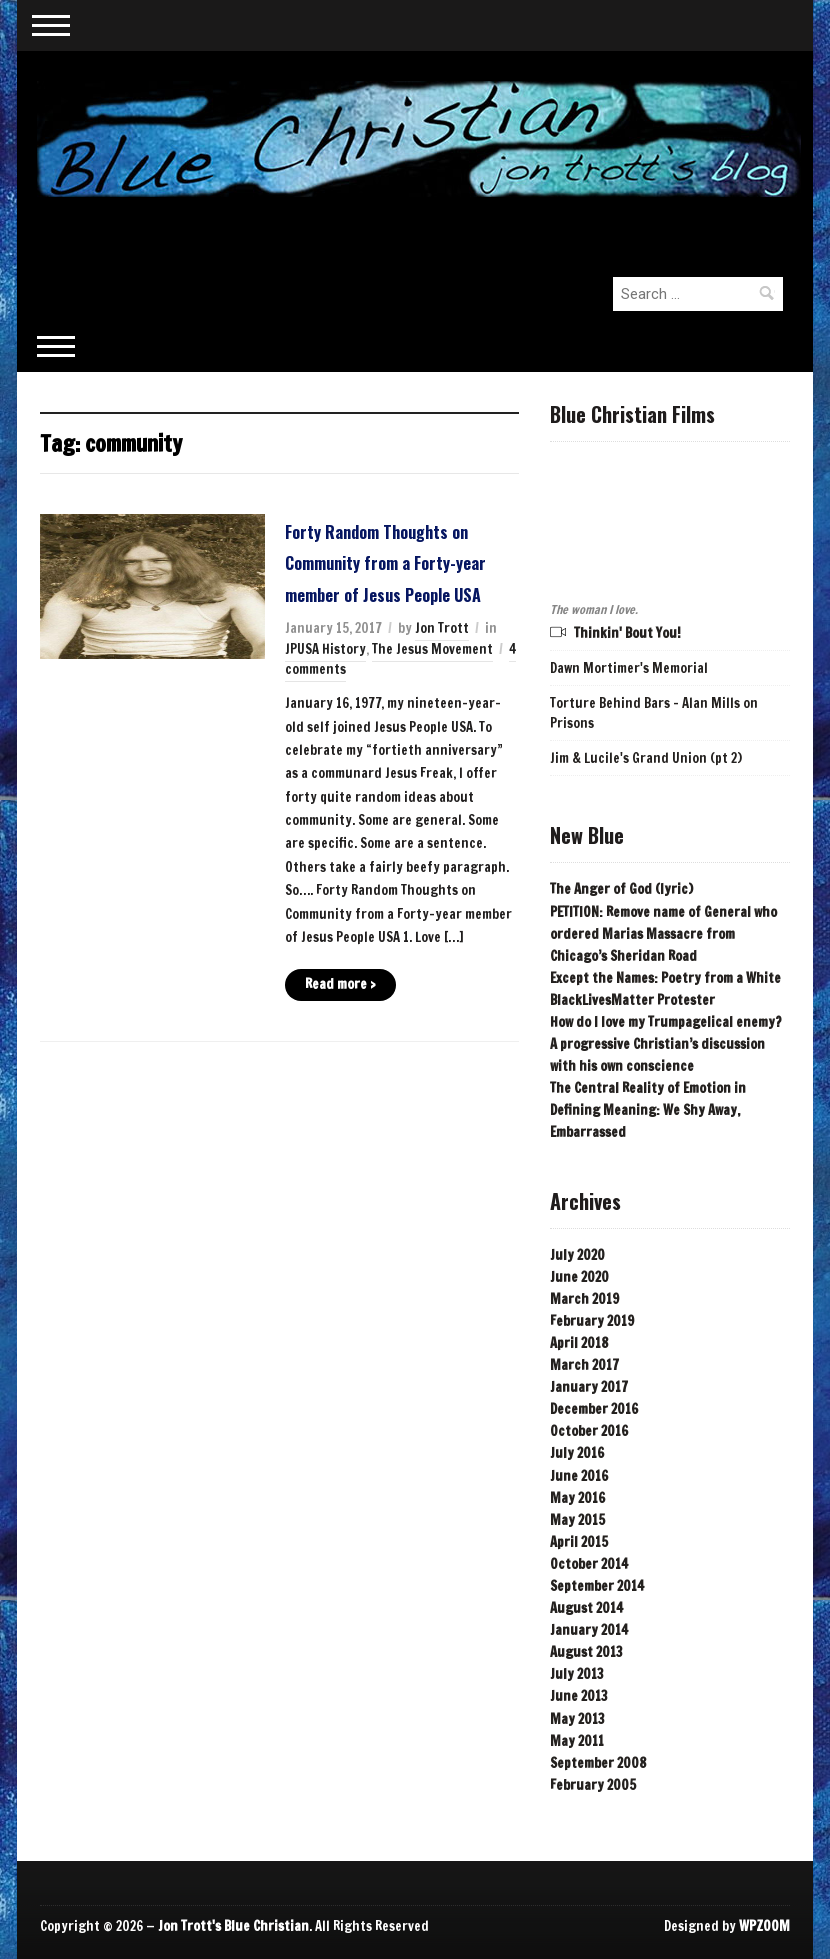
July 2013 (577, 1674)
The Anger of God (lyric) (621, 889)
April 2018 (579, 1343)
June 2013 (579, 1696)
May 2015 (577, 1520)
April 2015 (579, 1542)
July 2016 (577, 1453)
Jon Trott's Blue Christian (233, 1926)
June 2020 (579, 1277)
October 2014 (589, 1564)
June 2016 (579, 1476)
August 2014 (586, 1608)
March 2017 (584, 1365)
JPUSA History (325, 649)
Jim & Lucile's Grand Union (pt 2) (646, 758)
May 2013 (577, 1719)
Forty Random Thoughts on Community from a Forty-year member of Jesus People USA (385, 563)
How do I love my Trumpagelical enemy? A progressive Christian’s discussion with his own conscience (666, 1044)
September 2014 (597, 1586)
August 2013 (586, 1652)
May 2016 (577, 1498)
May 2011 (577, 1741)
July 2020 (577, 1255)
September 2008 (598, 1763)
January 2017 (589, 1387)
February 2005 (593, 1785)
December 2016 (594, 1409)
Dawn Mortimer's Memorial (629, 668)
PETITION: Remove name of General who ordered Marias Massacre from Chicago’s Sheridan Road (663, 934)
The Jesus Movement (432, 649)
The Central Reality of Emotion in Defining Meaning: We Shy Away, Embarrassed (648, 1110)
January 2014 (589, 1630)
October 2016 (589, 1431)
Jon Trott (442, 628)
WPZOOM (764, 1926)
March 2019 (584, 1299)
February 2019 (592, 1321)
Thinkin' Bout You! (627, 633)
